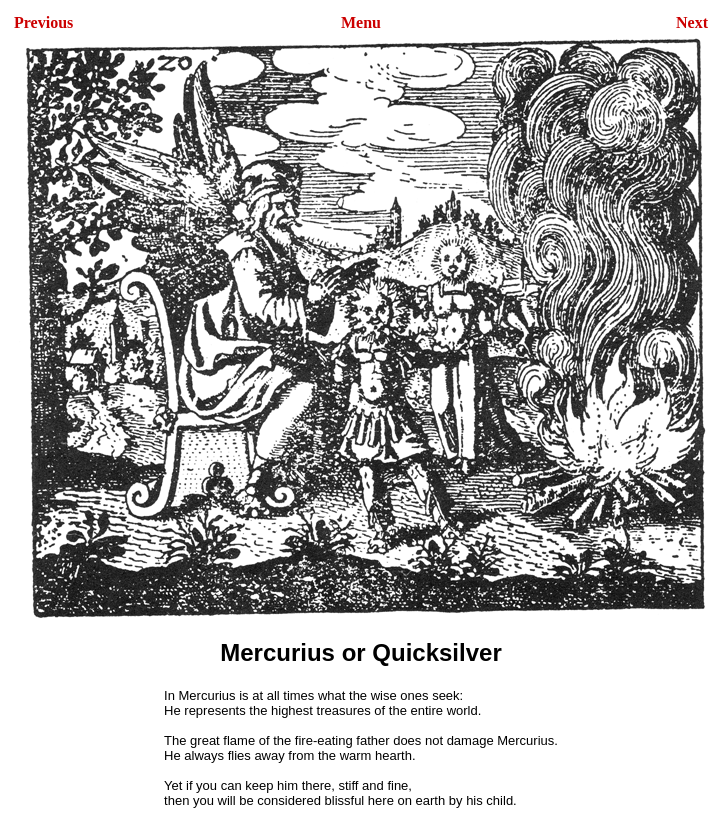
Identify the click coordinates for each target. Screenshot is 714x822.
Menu (361, 22)
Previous (43, 22)
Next (692, 22)
